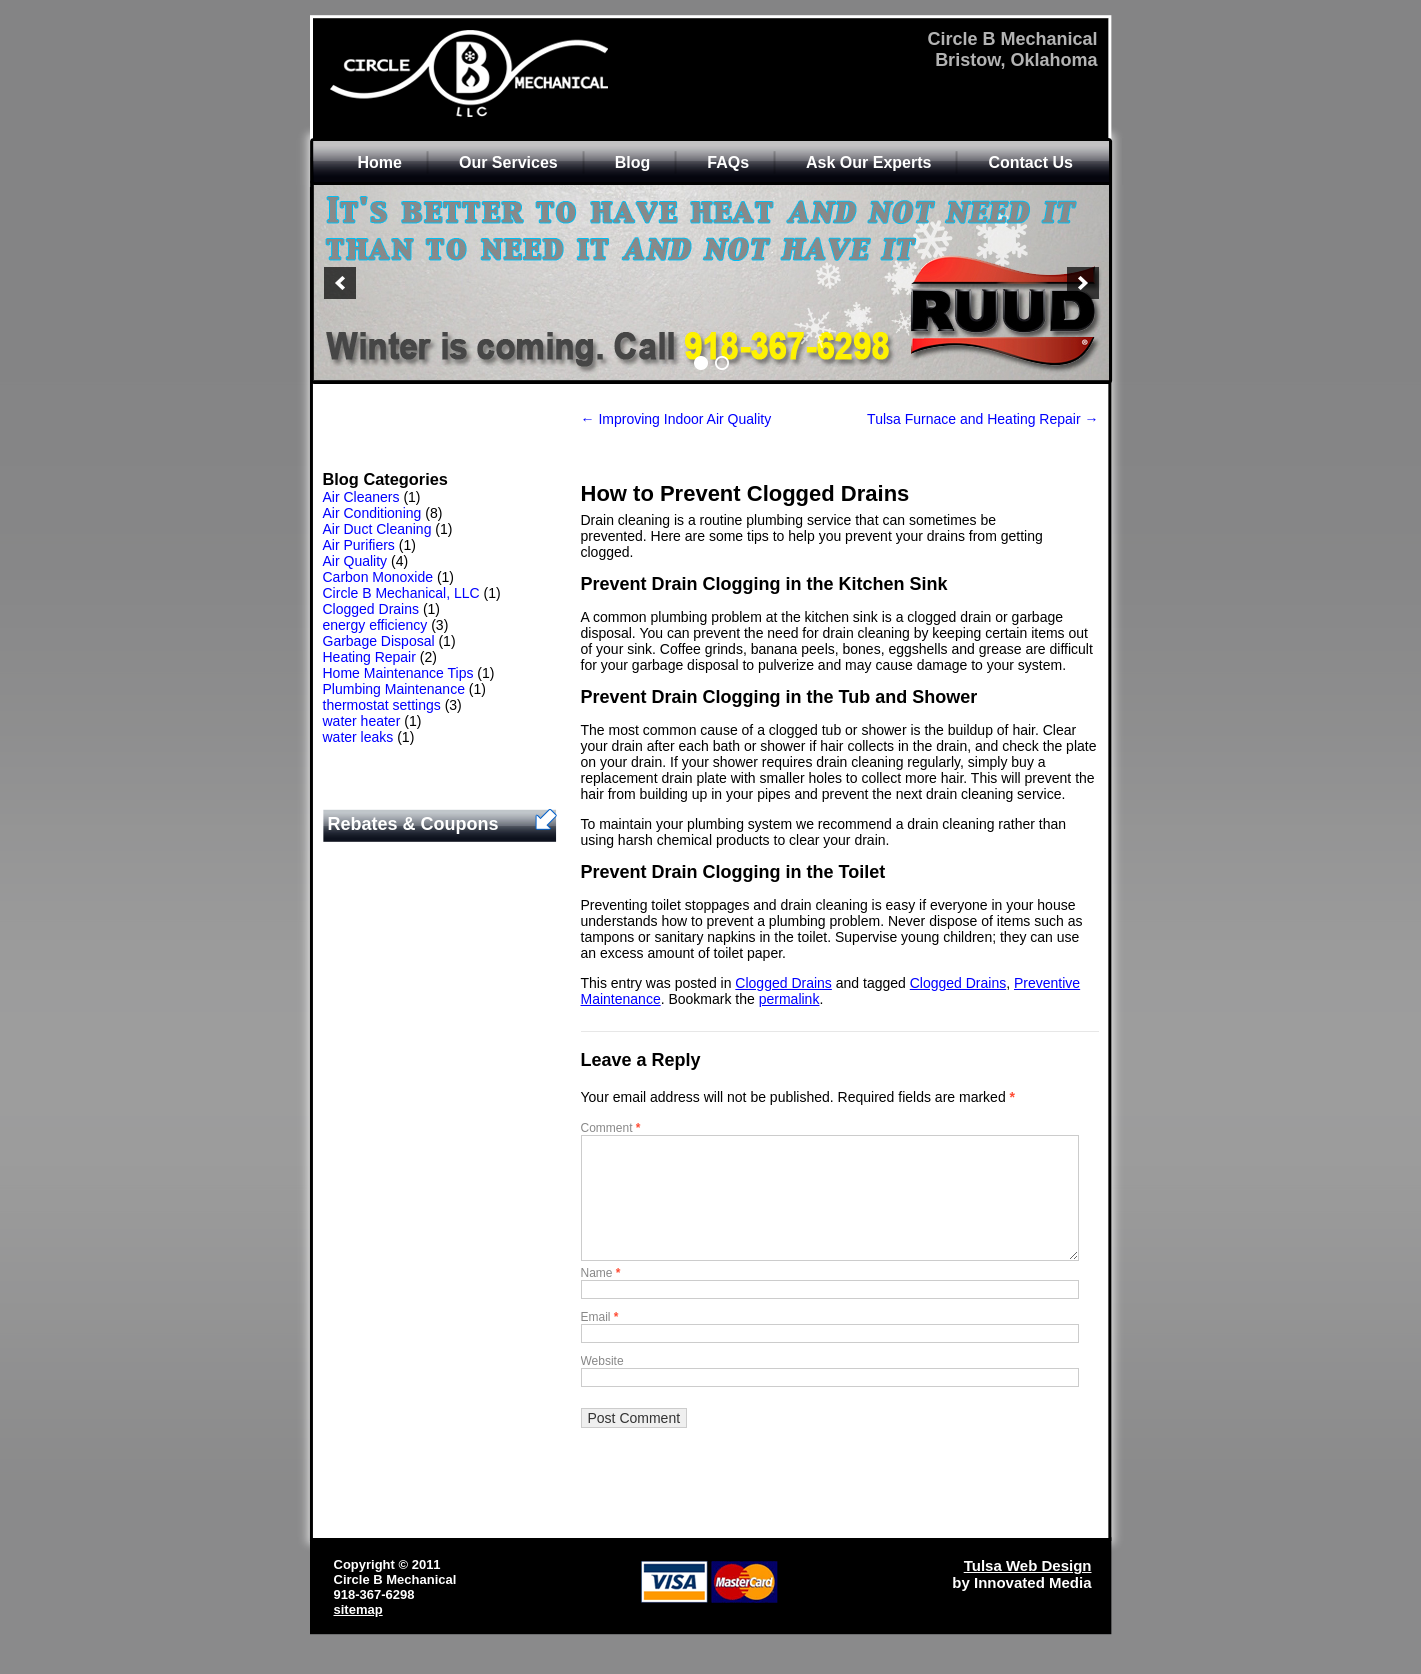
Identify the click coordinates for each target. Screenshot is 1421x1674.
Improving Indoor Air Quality (676, 419)
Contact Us (1030, 162)
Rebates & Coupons (413, 824)
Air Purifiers (359, 545)
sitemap (358, 1633)
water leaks (358, 737)
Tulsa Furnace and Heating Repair (982, 419)
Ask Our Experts (868, 162)
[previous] (340, 283)
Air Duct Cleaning (377, 529)
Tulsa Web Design (1028, 1589)
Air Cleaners (361, 497)
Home (380, 162)
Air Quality (355, 561)
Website (602, 1385)
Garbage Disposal (379, 641)
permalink (789, 999)
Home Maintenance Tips (398, 673)
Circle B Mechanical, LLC (401, 593)
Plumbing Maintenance (394, 689)
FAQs (728, 162)
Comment (611, 1128)
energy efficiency (375, 625)
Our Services (508, 162)
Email (600, 1341)
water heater (362, 721)
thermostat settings (382, 705)
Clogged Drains (371, 609)
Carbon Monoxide (378, 577)
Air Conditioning (372, 513)
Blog (633, 162)
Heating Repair (369, 657)
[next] (1083, 283)
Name (601, 1297)
